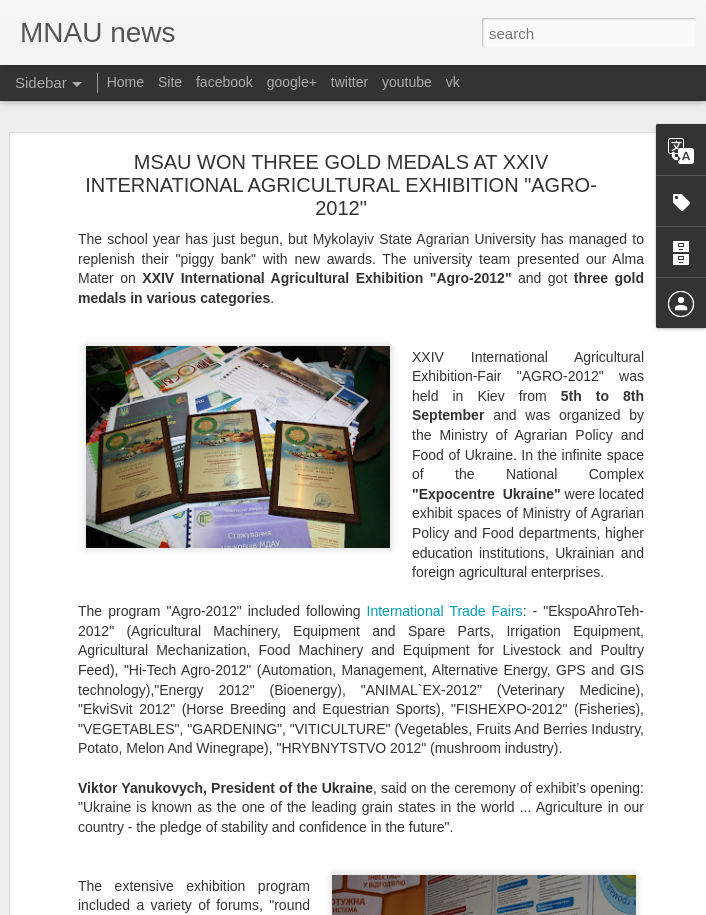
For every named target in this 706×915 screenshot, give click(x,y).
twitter (349, 82)
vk (453, 82)
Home (125, 82)
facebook (224, 82)
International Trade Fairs (445, 611)
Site (170, 82)
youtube (407, 82)
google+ (292, 82)
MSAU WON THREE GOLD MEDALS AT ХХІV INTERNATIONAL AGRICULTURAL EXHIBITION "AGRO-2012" (341, 185)
